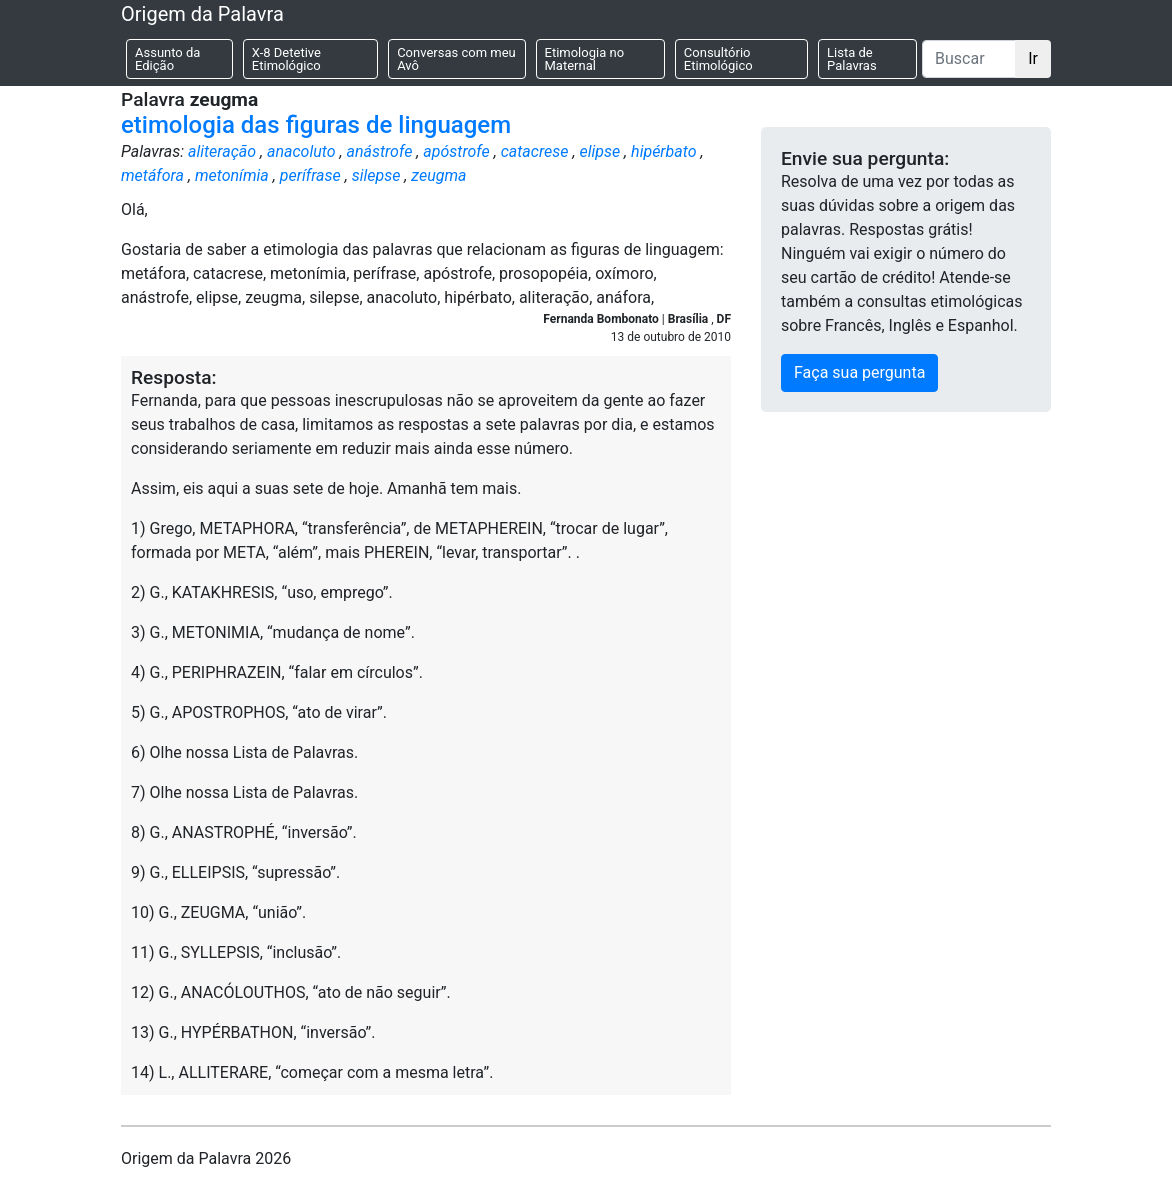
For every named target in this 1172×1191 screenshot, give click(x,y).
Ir (1033, 58)
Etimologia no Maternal (585, 59)
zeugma (438, 175)
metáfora (152, 175)
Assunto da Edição (167, 59)
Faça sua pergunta (859, 372)
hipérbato (663, 151)
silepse (376, 175)
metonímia (232, 175)
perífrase (310, 175)
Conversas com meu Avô (456, 59)
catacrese (535, 151)
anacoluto (301, 151)
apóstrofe (456, 151)
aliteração (222, 151)
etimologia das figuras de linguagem (316, 125)
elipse (599, 151)
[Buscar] (969, 59)
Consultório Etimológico (718, 59)
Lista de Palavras (852, 59)
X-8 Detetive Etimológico (286, 59)
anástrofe (379, 151)
